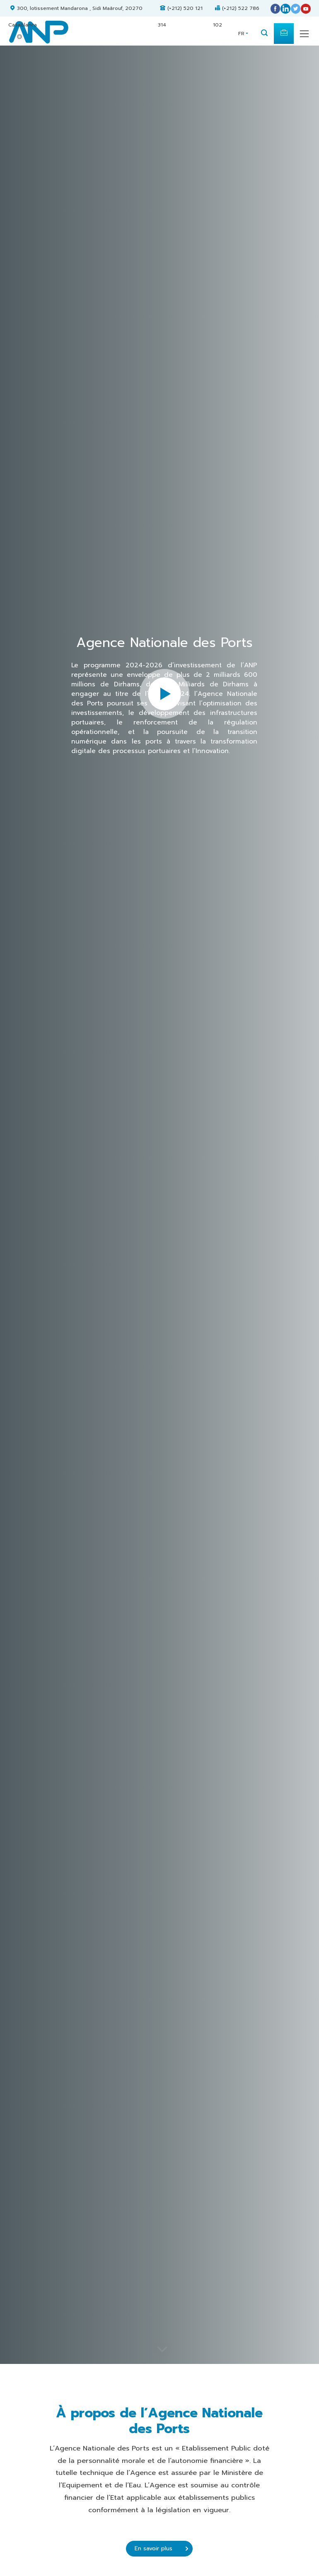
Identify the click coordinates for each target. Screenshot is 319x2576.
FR (241, 33)
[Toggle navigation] (304, 33)
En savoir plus (161, 2548)
